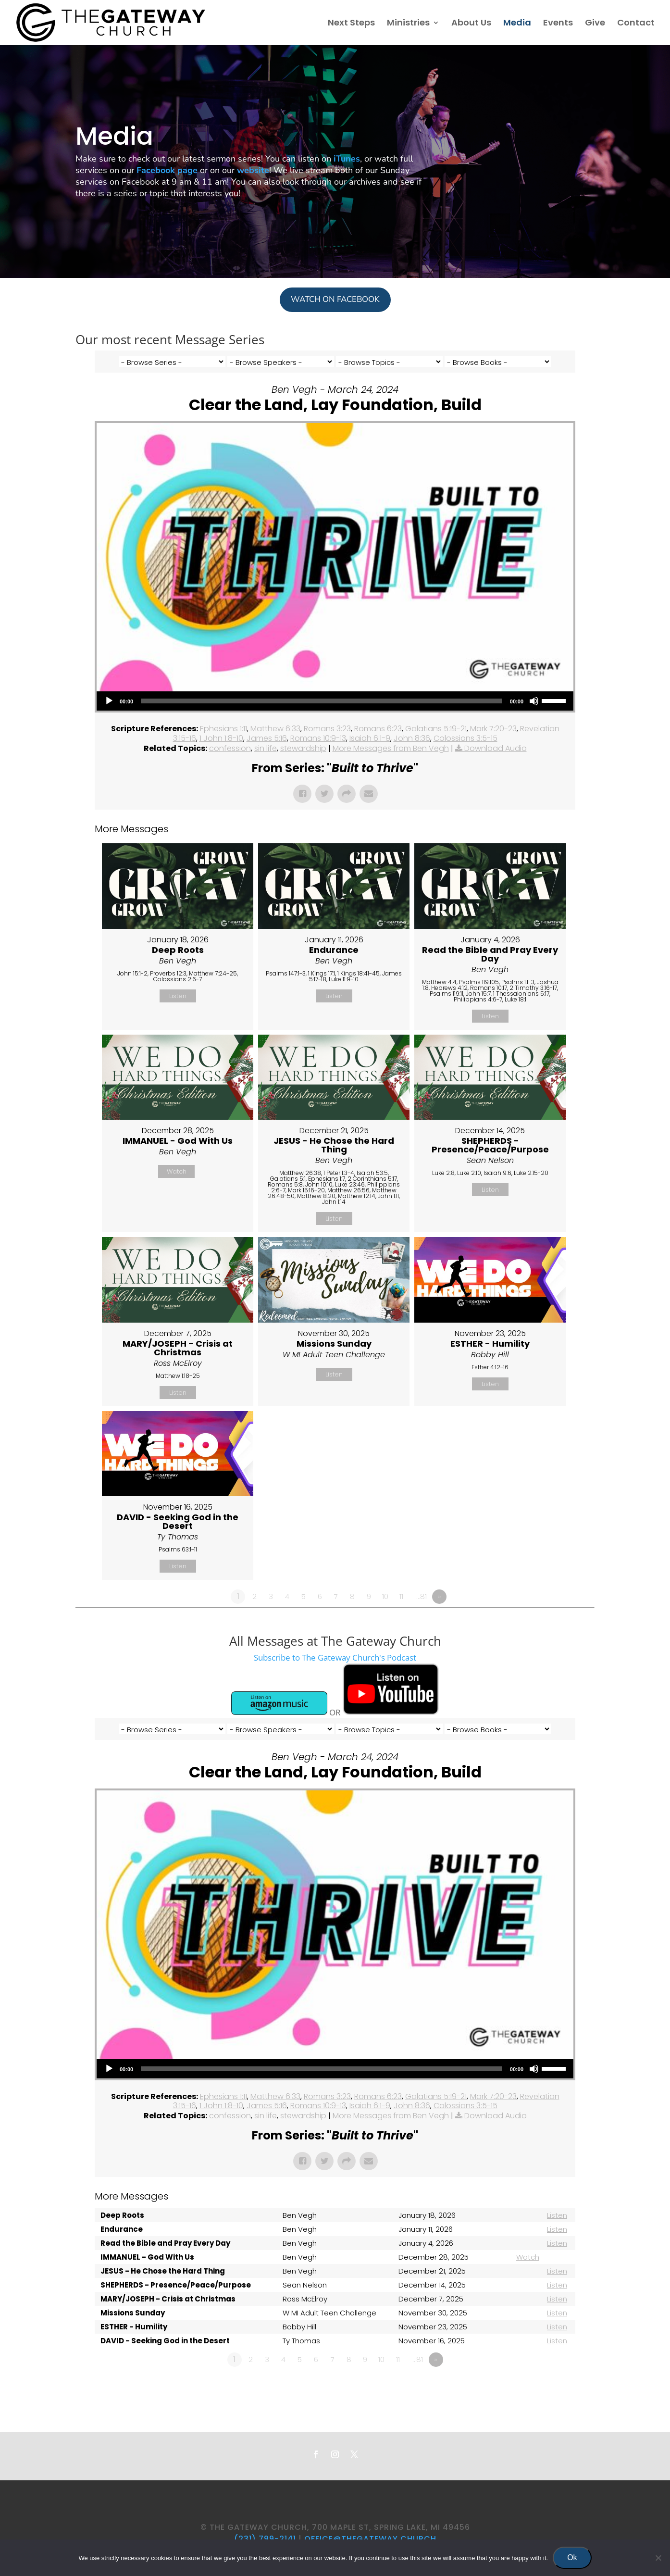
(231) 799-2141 (265, 2538)
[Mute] (534, 701)
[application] (335, 701)
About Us (471, 23)
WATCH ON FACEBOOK (335, 299)
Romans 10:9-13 (318, 738)
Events (558, 23)
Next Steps (351, 23)
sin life (265, 748)
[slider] (321, 701)
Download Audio (495, 748)
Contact (636, 23)
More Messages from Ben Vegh (391, 748)
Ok (572, 2557)
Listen (177, 995)
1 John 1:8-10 (221, 738)
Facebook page (167, 170)
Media (517, 23)
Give (595, 23)
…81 (421, 1596)
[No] (658, 2558)
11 (401, 1596)
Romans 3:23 (327, 728)
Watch (176, 1171)
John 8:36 (412, 738)
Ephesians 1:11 (223, 728)
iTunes (347, 158)
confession (230, 748)
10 (385, 1596)
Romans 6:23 (378, 728)
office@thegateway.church (370, 2538)
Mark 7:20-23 (493, 728)
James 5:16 (267, 738)
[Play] (109, 701)
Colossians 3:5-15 (465, 738)
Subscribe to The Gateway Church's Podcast (335, 1657)
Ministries (408, 23)
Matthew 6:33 (275, 728)
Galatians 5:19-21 (436, 728)
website (253, 170)
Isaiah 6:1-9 (369, 738)
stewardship (303, 748)
